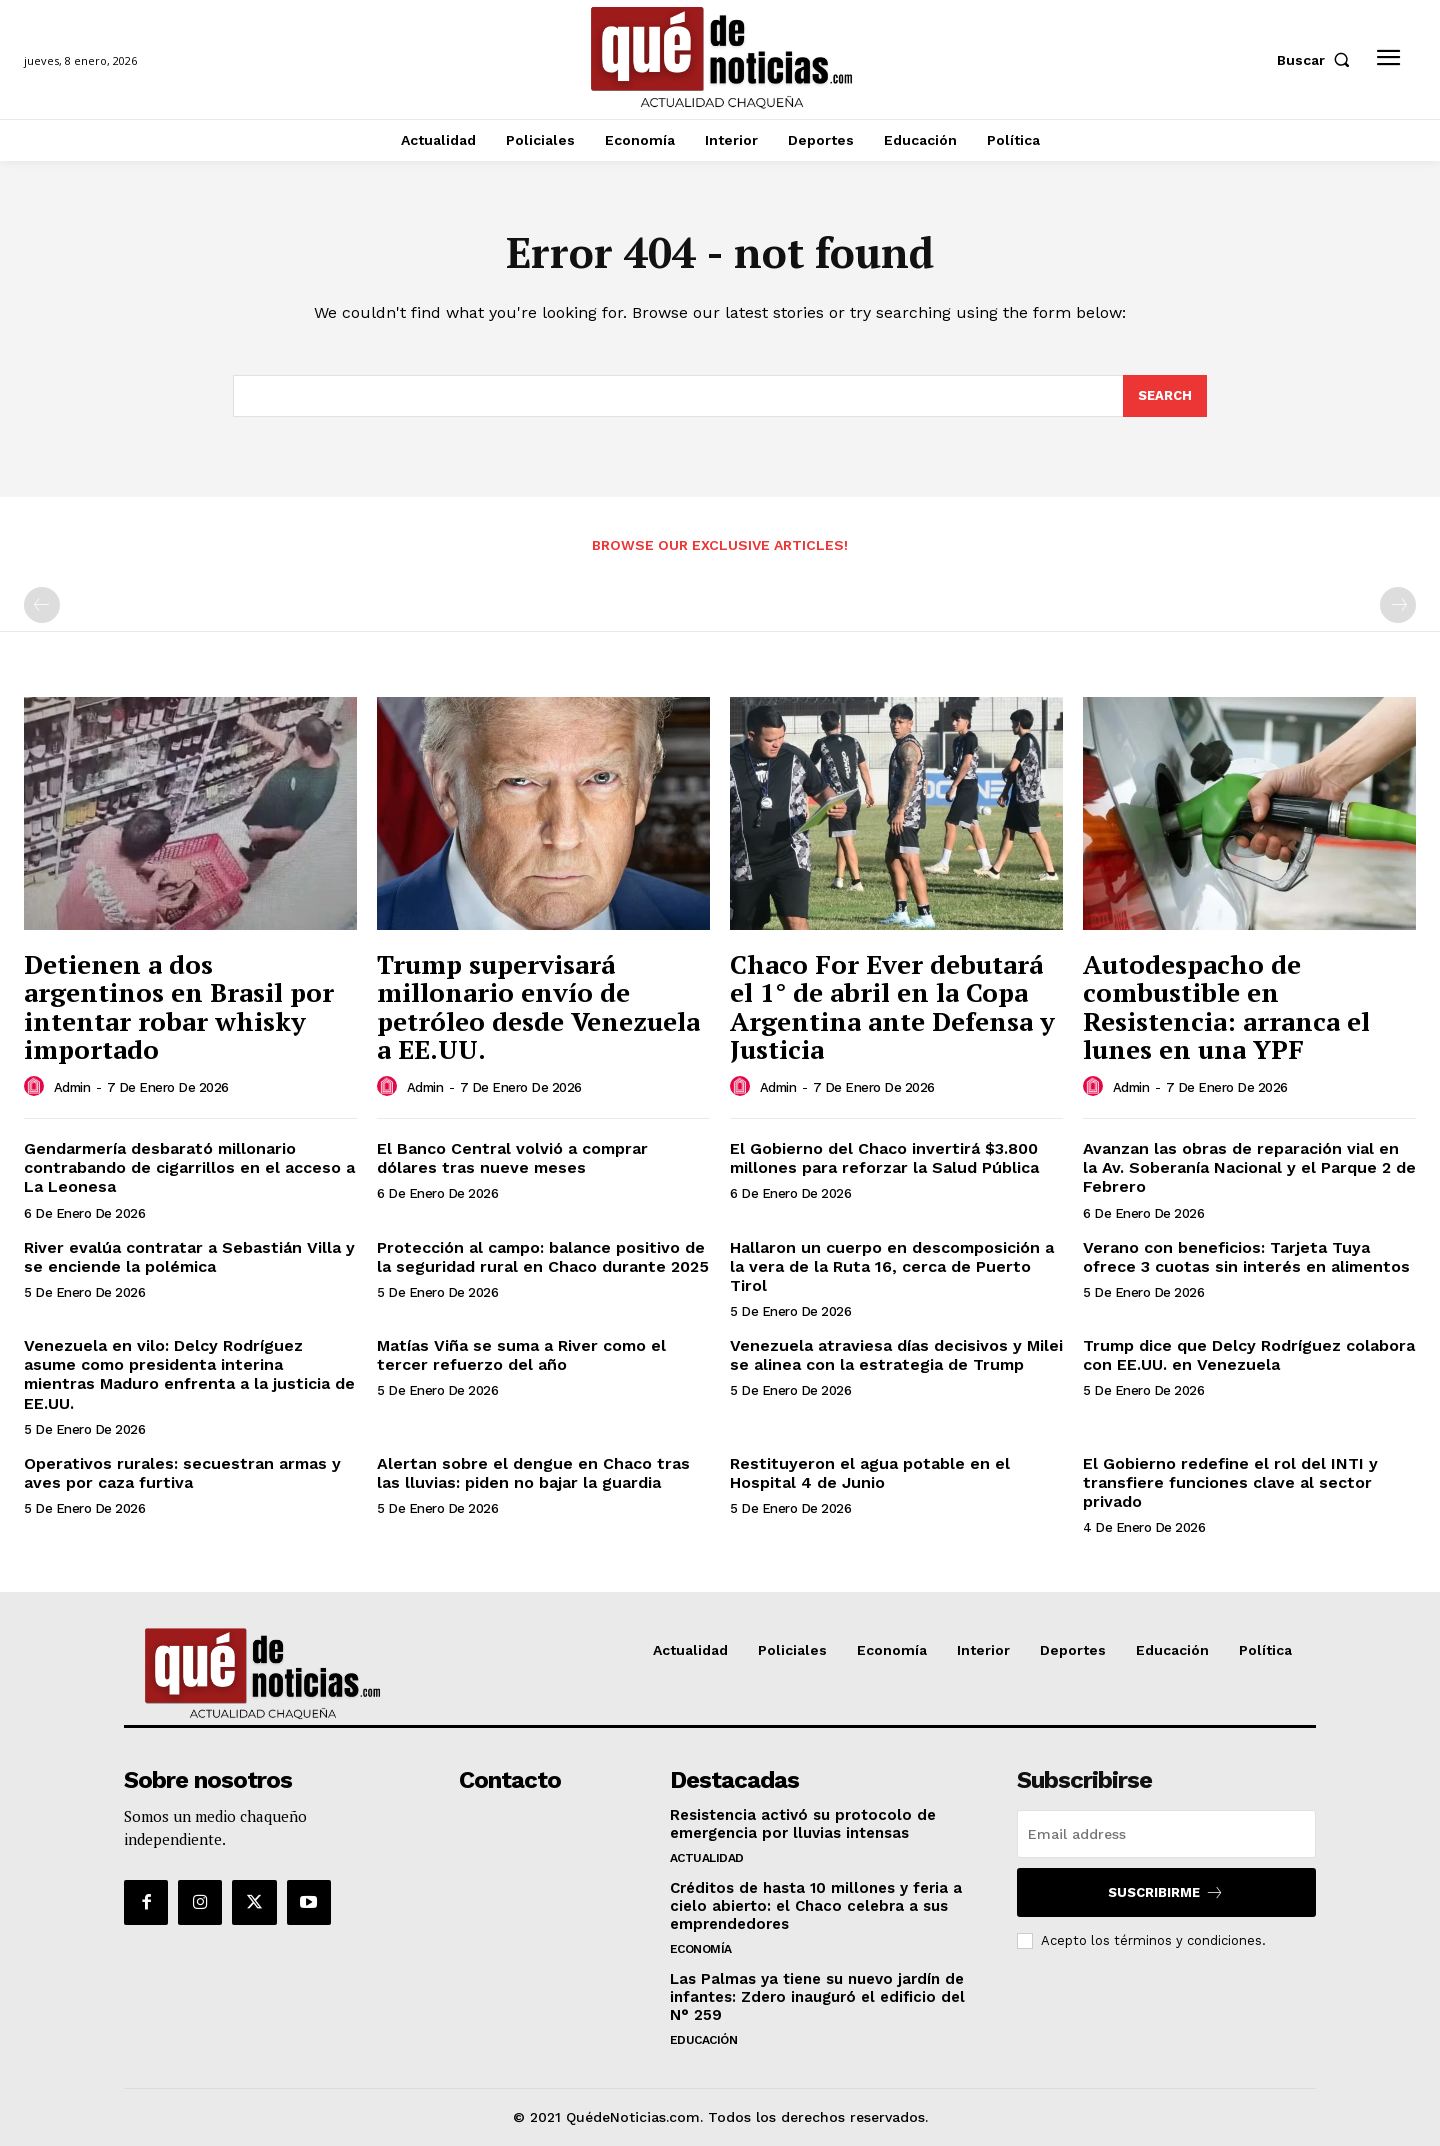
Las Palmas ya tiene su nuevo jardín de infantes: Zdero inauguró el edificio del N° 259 (817, 1997)
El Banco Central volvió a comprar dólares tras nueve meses (512, 1158)
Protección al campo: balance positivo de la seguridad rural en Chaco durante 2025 (543, 1257)
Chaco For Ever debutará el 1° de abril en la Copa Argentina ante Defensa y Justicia (892, 1007)
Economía (701, 1949)
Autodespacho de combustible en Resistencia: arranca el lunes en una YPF (1226, 1007)
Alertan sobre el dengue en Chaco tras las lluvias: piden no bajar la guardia (533, 1473)
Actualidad (707, 1858)
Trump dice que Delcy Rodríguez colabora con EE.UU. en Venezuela (1249, 1355)
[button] (1318, 60)
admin (72, 1087)
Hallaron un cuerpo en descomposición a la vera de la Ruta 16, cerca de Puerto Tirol (892, 1266)
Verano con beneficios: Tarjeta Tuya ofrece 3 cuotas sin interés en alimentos (1246, 1257)
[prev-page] (42, 605)
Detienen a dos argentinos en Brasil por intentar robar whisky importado (179, 1007)
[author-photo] (37, 1087)
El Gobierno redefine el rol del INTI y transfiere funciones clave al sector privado (1230, 1482)
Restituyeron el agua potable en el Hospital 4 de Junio (870, 1473)
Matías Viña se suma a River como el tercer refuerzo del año (521, 1355)
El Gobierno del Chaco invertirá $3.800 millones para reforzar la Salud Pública (884, 1158)
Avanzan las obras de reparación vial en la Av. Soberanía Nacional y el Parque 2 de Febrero (1249, 1167)
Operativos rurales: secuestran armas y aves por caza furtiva (182, 1473)
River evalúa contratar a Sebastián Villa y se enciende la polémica (189, 1257)
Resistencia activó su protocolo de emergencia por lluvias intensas (803, 1824)
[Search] (1165, 396)
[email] (1166, 1834)
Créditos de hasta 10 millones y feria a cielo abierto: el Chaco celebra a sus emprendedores (816, 1906)
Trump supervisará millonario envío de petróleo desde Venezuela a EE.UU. (538, 1007)
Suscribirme (1166, 1892)
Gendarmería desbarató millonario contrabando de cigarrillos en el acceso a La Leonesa (189, 1167)
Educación (704, 2040)
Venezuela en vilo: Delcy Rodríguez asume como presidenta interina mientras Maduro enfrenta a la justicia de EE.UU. (189, 1374)
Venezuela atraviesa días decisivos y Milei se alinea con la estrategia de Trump (896, 1355)
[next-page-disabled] (1398, 605)
